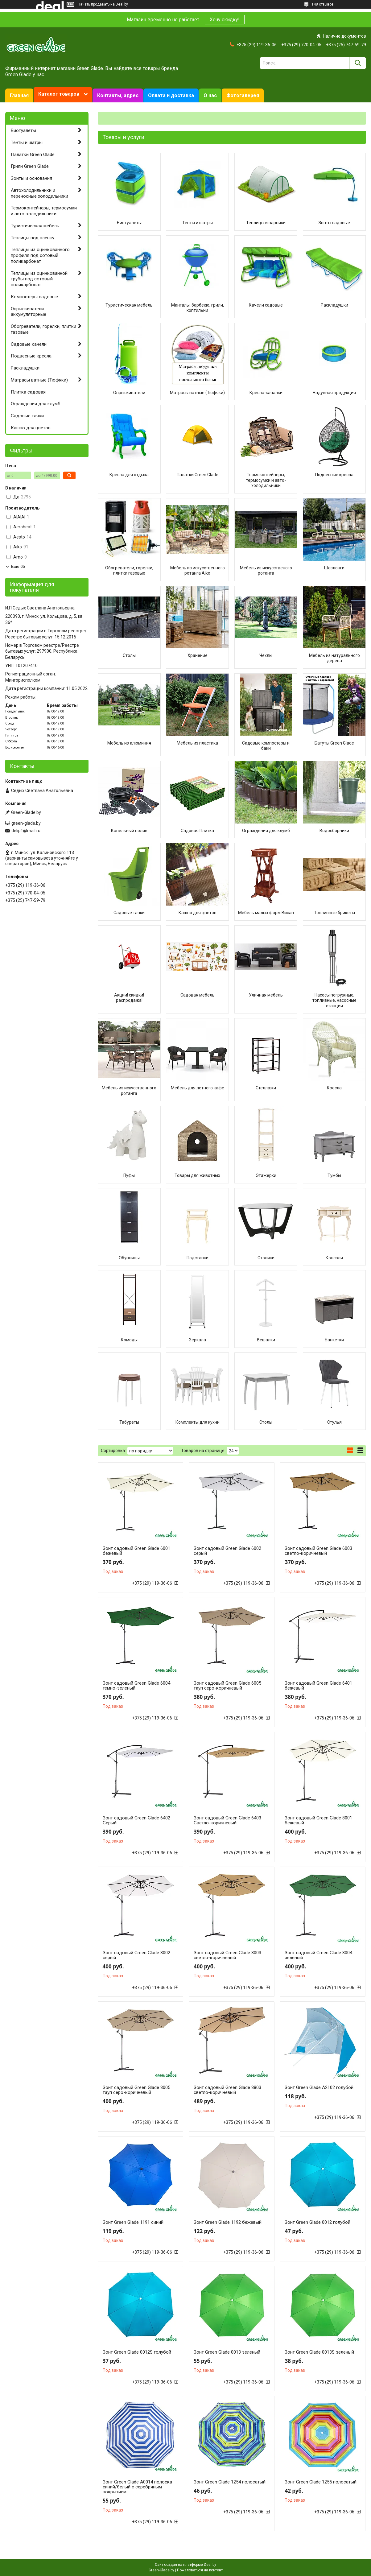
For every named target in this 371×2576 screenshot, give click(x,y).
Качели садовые (266, 305)
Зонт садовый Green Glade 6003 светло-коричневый (318, 1551)
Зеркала (197, 1339)
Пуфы (129, 1175)
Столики (266, 1257)
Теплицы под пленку (32, 238)
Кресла (334, 1087)
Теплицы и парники (266, 222)
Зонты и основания (31, 178)
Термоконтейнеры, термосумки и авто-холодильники (266, 480)
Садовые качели (29, 344)
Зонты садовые (334, 222)
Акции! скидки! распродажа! (129, 998)
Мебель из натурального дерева (334, 658)
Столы (129, 655)
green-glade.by (26, 823)
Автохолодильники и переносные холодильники (39, 193)
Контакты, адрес (117, 95)
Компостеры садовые (34, 296)
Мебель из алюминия (129, 743)
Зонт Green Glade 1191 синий (133, 2222)
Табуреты (129, 1422)
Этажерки (266, 1175)
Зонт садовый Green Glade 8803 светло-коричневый (227, 2090)
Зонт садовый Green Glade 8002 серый (136, 1955)
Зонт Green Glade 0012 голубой (317, 2222)
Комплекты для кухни (197, 1422)
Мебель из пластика (197, 743)
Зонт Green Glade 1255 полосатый (321, 2481)
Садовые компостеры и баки (266, 746)
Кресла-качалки (265, 392)
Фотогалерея (242, 95)
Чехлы (265, 655)
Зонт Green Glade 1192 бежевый (228, 2222)
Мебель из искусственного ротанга (129, 1090)
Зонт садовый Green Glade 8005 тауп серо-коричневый (136, 2090)
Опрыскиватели (129, 392)
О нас (210, 95)
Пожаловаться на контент (200, 2570)
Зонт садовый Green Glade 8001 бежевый (318, 1820)
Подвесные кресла (334, 474)
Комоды (129, 1339)
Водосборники (334, 830)
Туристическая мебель (129, 305)
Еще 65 (18, 566)
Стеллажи (266, 1087)
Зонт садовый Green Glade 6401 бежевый (318, 1685)
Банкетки (334, 1339)
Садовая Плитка (197, 830)
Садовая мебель (197, 995)
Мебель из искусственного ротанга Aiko (197, 570)
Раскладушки (334, 305)
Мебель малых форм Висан (266, 912)
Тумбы (334, 1175)
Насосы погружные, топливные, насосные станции (334, 1000)
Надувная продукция (334, 392)
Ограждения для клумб (266, 830)
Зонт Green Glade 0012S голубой (137, 2352)
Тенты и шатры (197, 222)
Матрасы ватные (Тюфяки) (197, 392)
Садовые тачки (129, 912)
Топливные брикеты (334, 912)
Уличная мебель (266, 995)
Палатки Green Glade (197, 474)
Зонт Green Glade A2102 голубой (319, 2087)
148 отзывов (322, 4)
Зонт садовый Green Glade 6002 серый (227, 1551)
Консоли (334, 1257)
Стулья (334, 1422)
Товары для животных (197, 1175)
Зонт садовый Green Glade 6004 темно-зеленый (136, 1685)
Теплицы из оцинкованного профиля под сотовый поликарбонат (40, 255)
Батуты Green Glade (334, 743)
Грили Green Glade (30, 166)
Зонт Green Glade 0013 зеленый (227, 2352)
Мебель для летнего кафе (197, 1087)
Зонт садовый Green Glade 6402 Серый (136, 1820)
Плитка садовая (28, 392)
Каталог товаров (58, 94)
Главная (19, 95)
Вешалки (266, 1339)
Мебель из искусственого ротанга (266, 570)
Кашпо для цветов (197, 912)
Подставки (197, 1257)
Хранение (198, 655)
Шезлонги (334, 567)
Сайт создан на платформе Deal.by (185, 2564)
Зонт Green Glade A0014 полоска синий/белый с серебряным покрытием (137, 2486)
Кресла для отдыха (129, 474)
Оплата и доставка (171, 95)
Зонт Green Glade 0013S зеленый (319, 2352)
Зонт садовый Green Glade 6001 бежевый (136, 1551)
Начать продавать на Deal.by (103, 4)
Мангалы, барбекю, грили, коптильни (197, 308)
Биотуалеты (129, 222)
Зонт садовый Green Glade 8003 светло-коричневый (227, 1955)
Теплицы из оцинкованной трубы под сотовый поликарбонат (39, 279)
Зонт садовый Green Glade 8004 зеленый (318, 1955)
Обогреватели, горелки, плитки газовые (129, 570)
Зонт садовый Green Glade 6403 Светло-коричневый (227, 1820)
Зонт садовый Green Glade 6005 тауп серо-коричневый (227, 1685)
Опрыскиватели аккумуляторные (28, 311)
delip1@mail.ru (25, 830)
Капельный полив (129, 830)
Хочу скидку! (225, 20)
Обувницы (129, 1257)
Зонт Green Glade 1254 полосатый (230, 2481)
